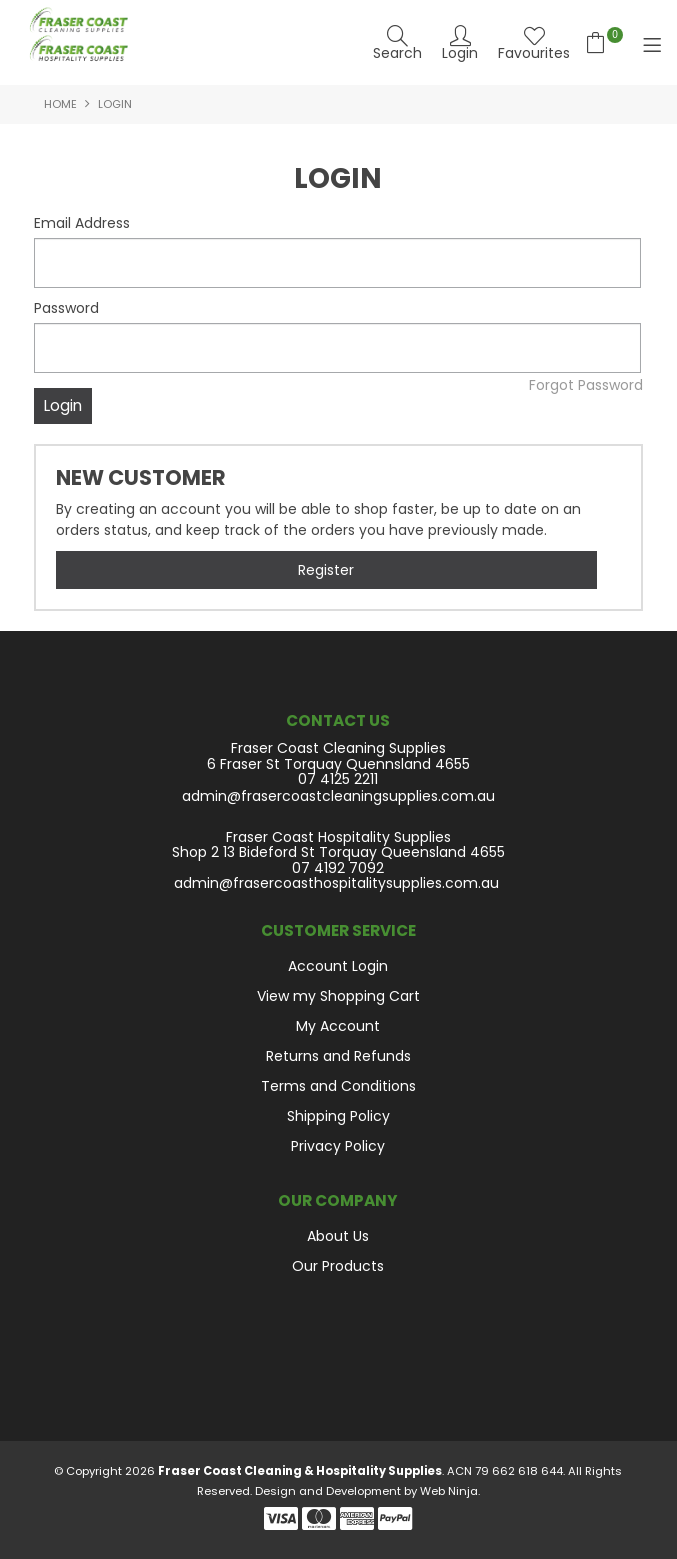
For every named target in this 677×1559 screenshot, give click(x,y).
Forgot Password (586, 385)
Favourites (534, 51)
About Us (338, 1236)
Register (326, 570)
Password (66, 308)
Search (397, 51)
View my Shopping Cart (338, 996)
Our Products (338, 1266)
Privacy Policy (338, 1146)
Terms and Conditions (338, 1086)
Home (60, 104)
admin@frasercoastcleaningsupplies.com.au (338, 796)
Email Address (82, 223)
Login (460, 51)
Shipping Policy (338, 1116)
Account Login (338, 966)
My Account (338, 1026)
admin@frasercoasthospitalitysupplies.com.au (336, 883)
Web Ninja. (450, 1491)
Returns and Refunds (338, 1056)
